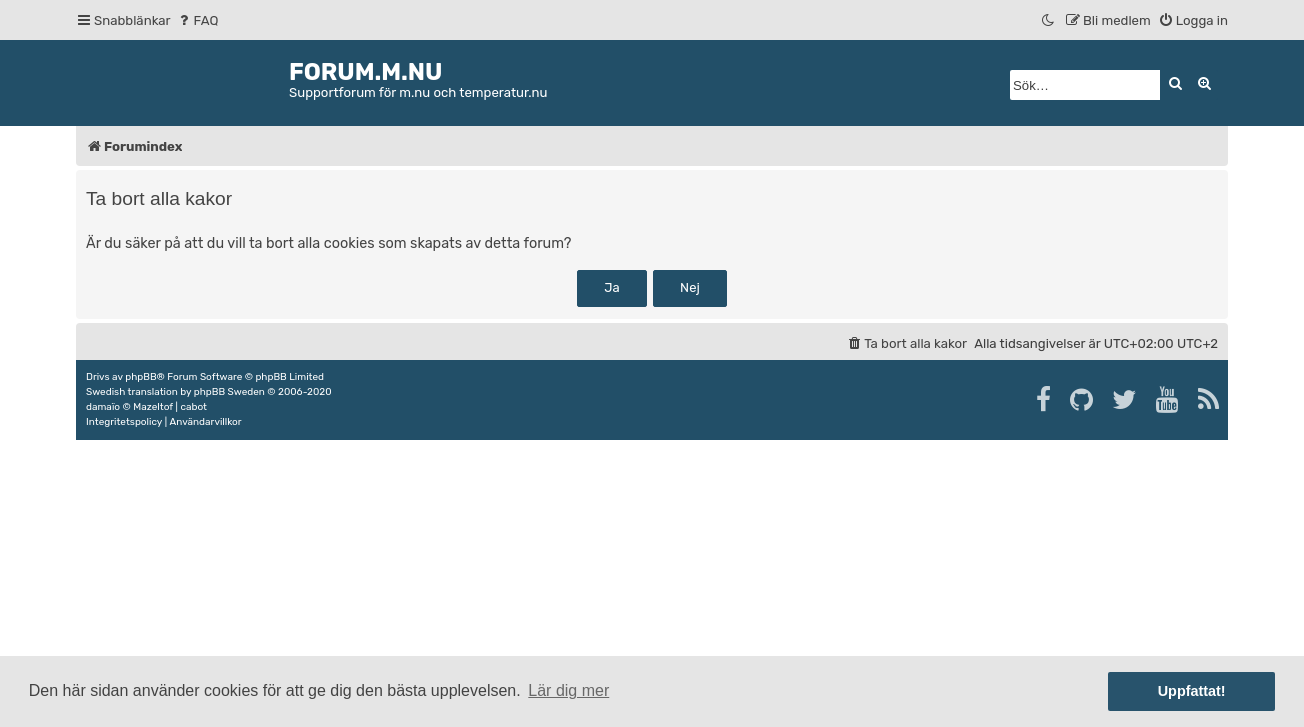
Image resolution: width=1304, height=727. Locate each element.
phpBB (140, 377)
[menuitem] (197, 20)
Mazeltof (153, 407)
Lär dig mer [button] (568, 690)
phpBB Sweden (229, 392)
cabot (193, 407)
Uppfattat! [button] (1192, 691)
